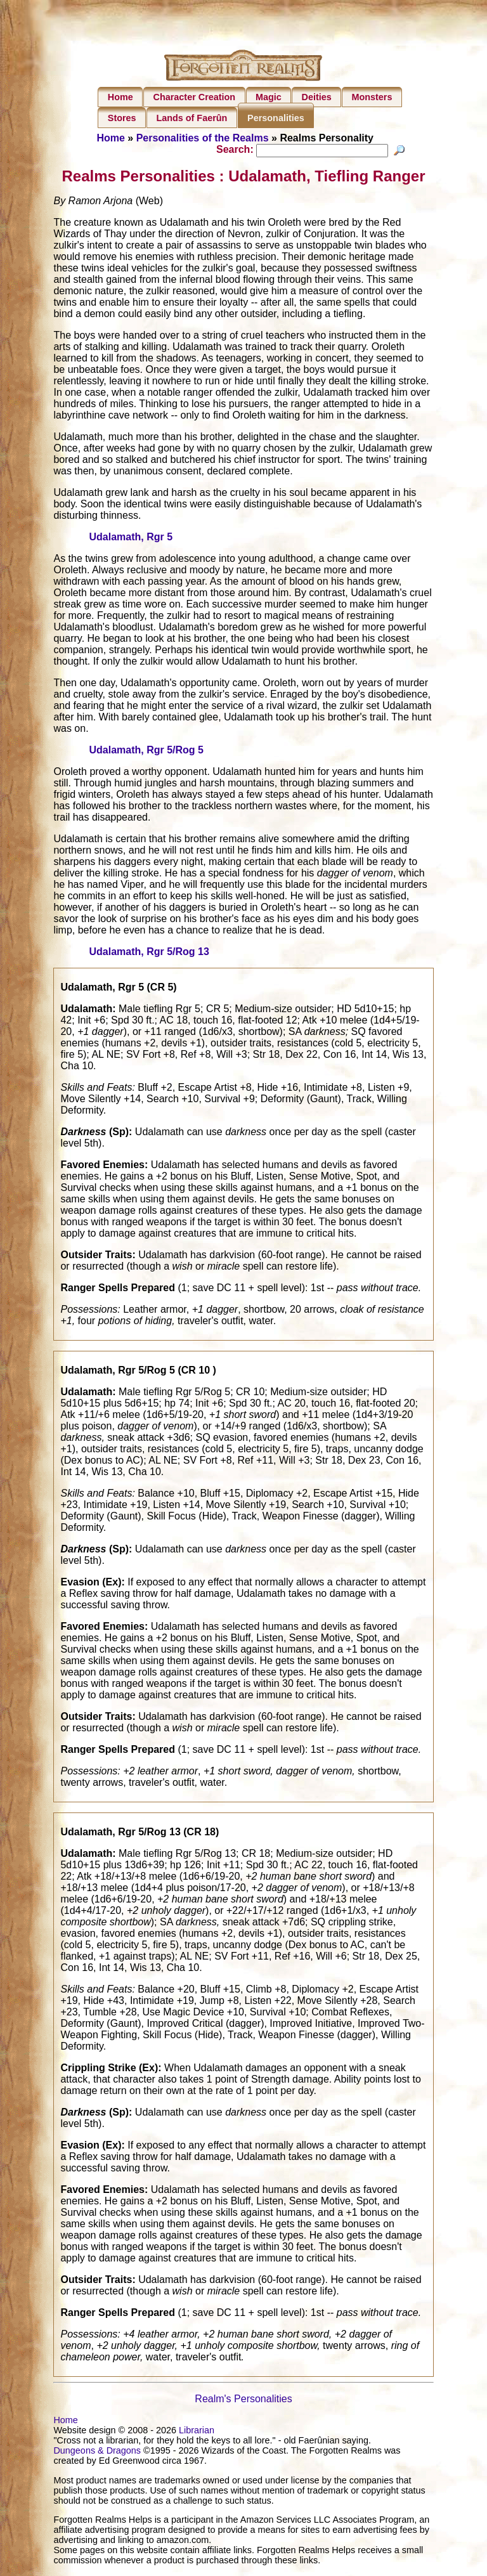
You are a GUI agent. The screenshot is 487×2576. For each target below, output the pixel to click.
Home (120, 97)
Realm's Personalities (243, 2400)
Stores (122, 118)
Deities (317, 97)
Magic (269, 97)
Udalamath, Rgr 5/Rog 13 (149, 953)
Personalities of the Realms (202, 138)
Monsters (371, 97)
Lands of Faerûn (191, 118)
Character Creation (194, 97)
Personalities (275, 118)
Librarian (196, 2432)
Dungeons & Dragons (97, 2452)
